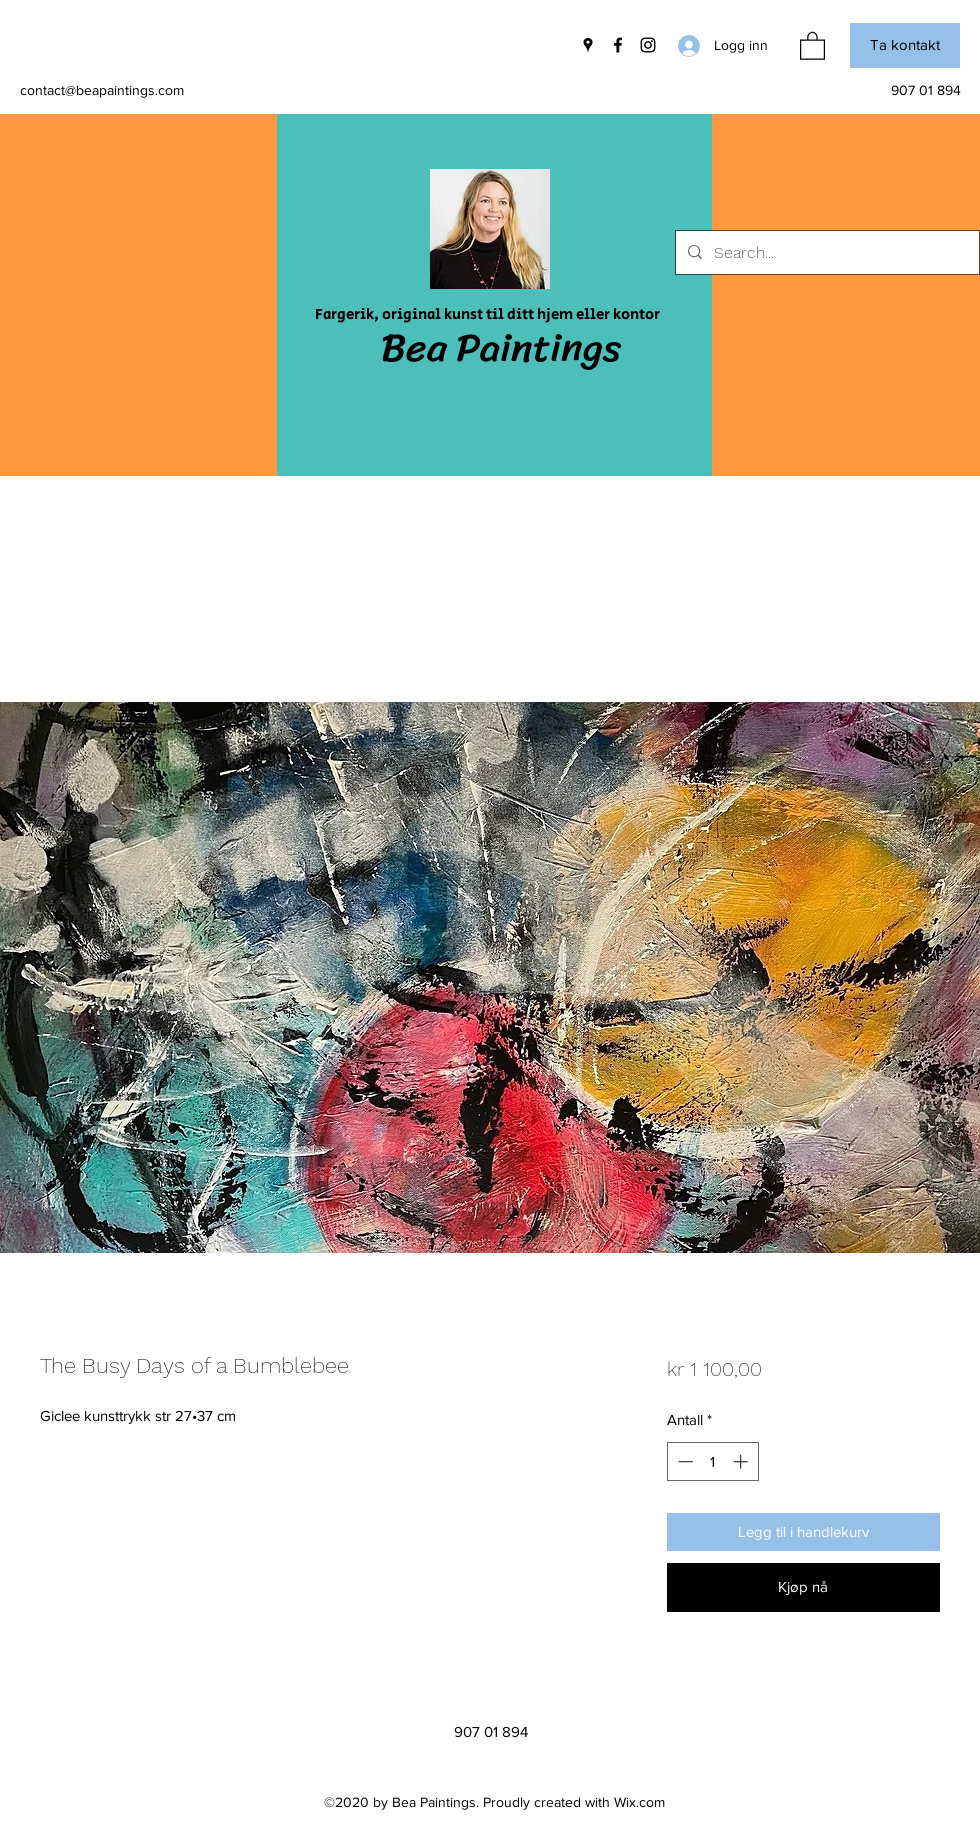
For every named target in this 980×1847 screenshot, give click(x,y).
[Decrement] (683, 1461)
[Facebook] (618, 45)
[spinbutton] (712, 1461)
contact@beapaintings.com (102, 90)
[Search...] (825, 253)
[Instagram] (648, 45)
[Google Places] (588, 45)
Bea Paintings (501, 347)
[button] (812, 45)
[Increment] (742, 1461)
